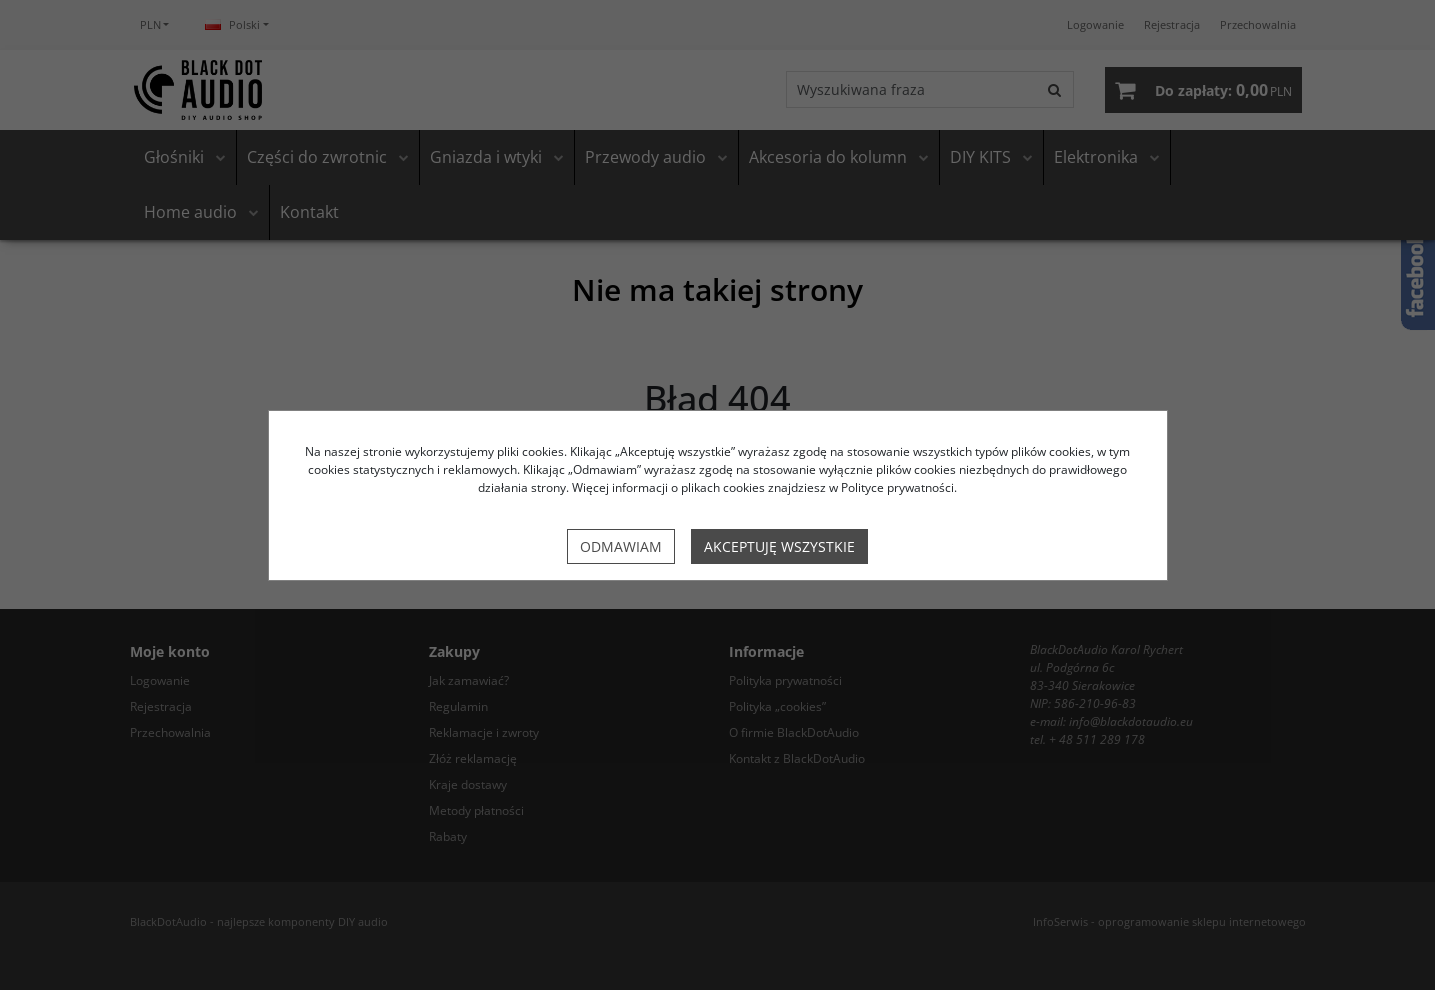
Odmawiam (621, 546)
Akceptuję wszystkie (779, 546)
